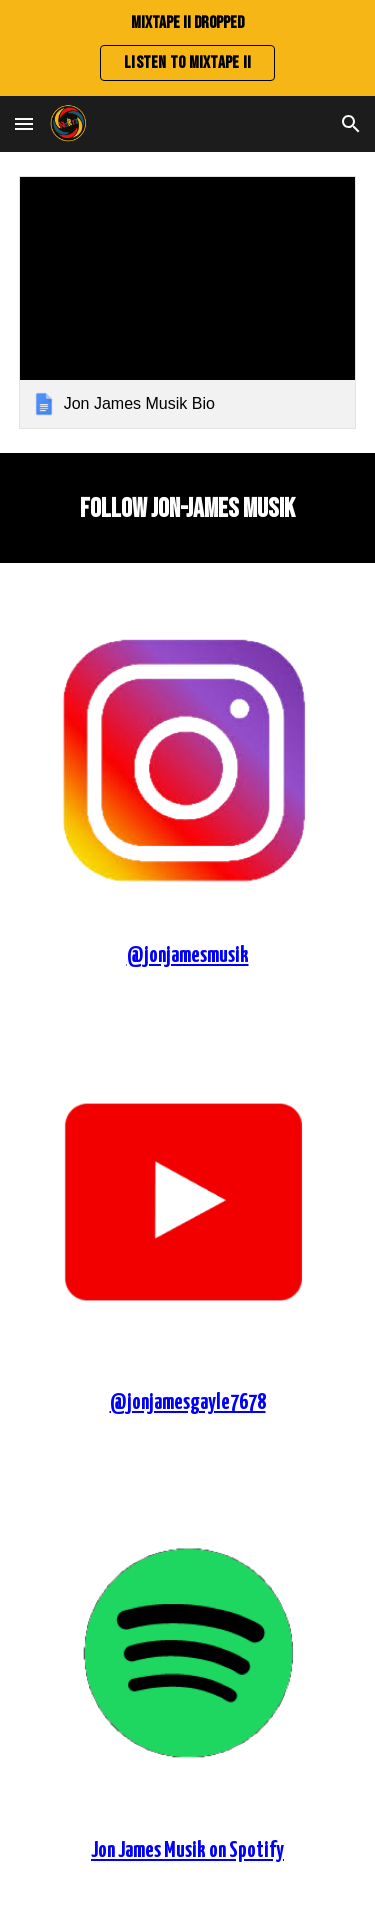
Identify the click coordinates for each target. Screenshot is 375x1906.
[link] (188, 302)
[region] (187, 48)
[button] (24, 123)
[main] (188, 508)
